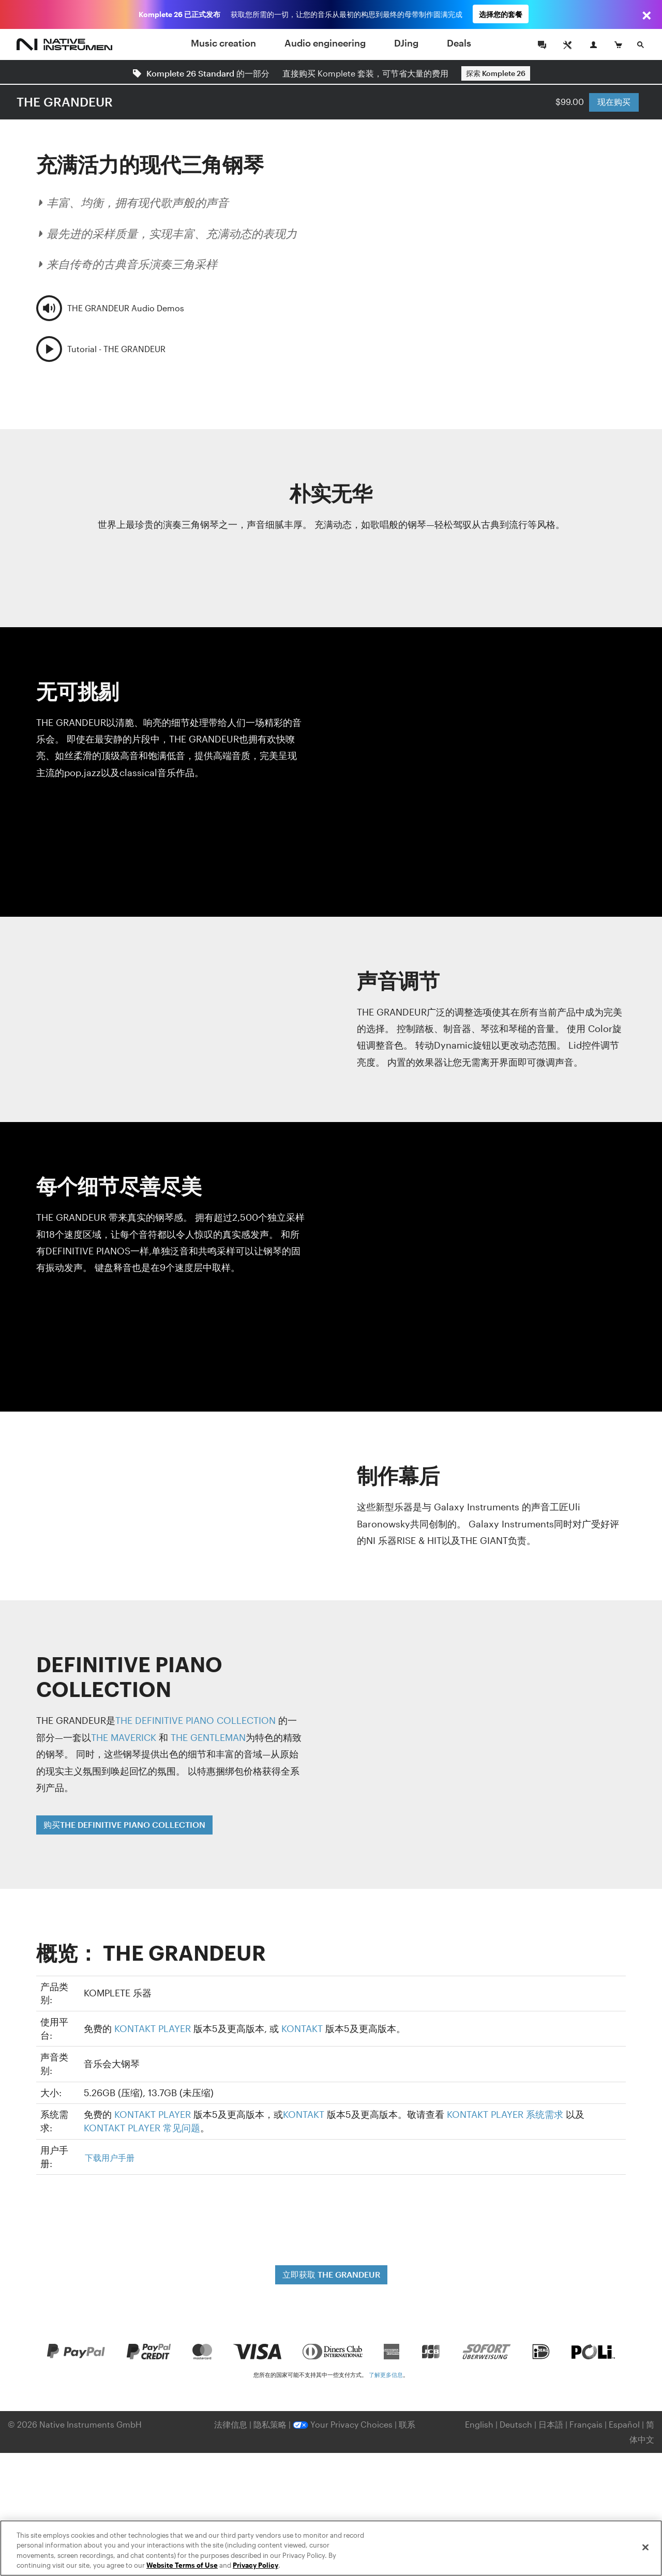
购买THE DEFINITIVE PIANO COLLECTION (124, 1824)
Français (586, 2424)
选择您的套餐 (500, 14)
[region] (331, 2548)
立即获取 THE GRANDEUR (331, 2274)
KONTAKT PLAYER (152, 2028)
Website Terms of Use (182, 2565)
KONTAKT (302, 2028)
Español (624, 2424)
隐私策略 (271, 2424)
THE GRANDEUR (65, 101)
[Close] (645, 2547)
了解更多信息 (386, 2374)
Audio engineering (325, 43)
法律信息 (231, 2424)
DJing (406, 43)
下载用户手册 (109, 2157)
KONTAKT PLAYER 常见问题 (142, 2127)
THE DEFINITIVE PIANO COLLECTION (195, 1720)
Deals (459, 43)
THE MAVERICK (123, 1737)
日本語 (550, 2424)
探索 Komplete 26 (495, 73)
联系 (407, 2424)
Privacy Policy (255, 2565)
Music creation (223, 43)
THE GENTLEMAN (208, 1737)
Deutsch (516, 2424)
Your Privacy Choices (343, 2424)
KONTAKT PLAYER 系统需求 (505, 2114)
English (479, 2424)
